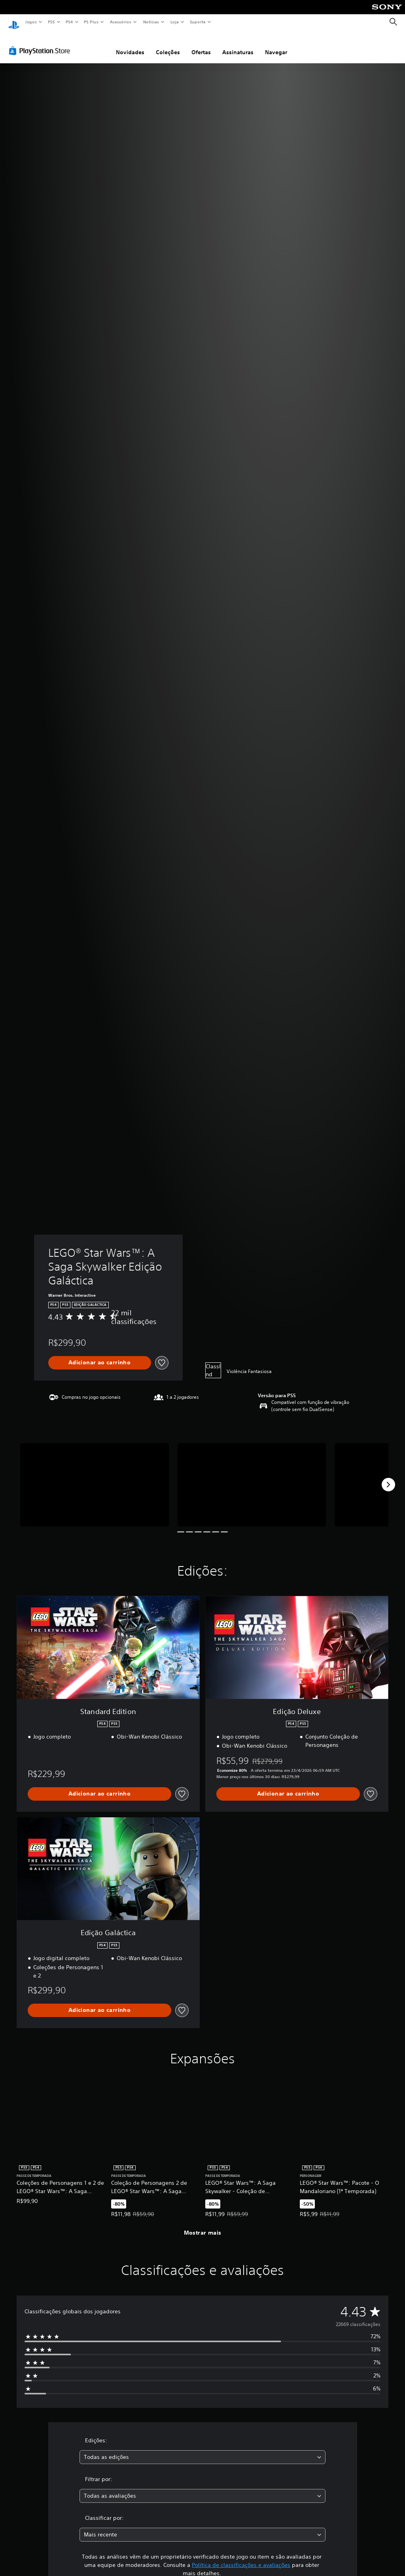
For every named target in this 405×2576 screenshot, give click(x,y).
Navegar (276, 44)
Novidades (130, 44)
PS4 (69, 22)
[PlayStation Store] (41, 43)
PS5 (51, 22)
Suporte (197, 22)
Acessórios (120, 22)
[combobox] (202, 2450)
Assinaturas (238, 44)
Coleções (168, 44)
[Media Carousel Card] (94, 1477)
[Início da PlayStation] (14, 22)
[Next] (388, 1477)
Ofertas (201, 44)
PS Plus (91, 22)
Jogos (30, 22)
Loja (174, 22)
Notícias (151, 22)
